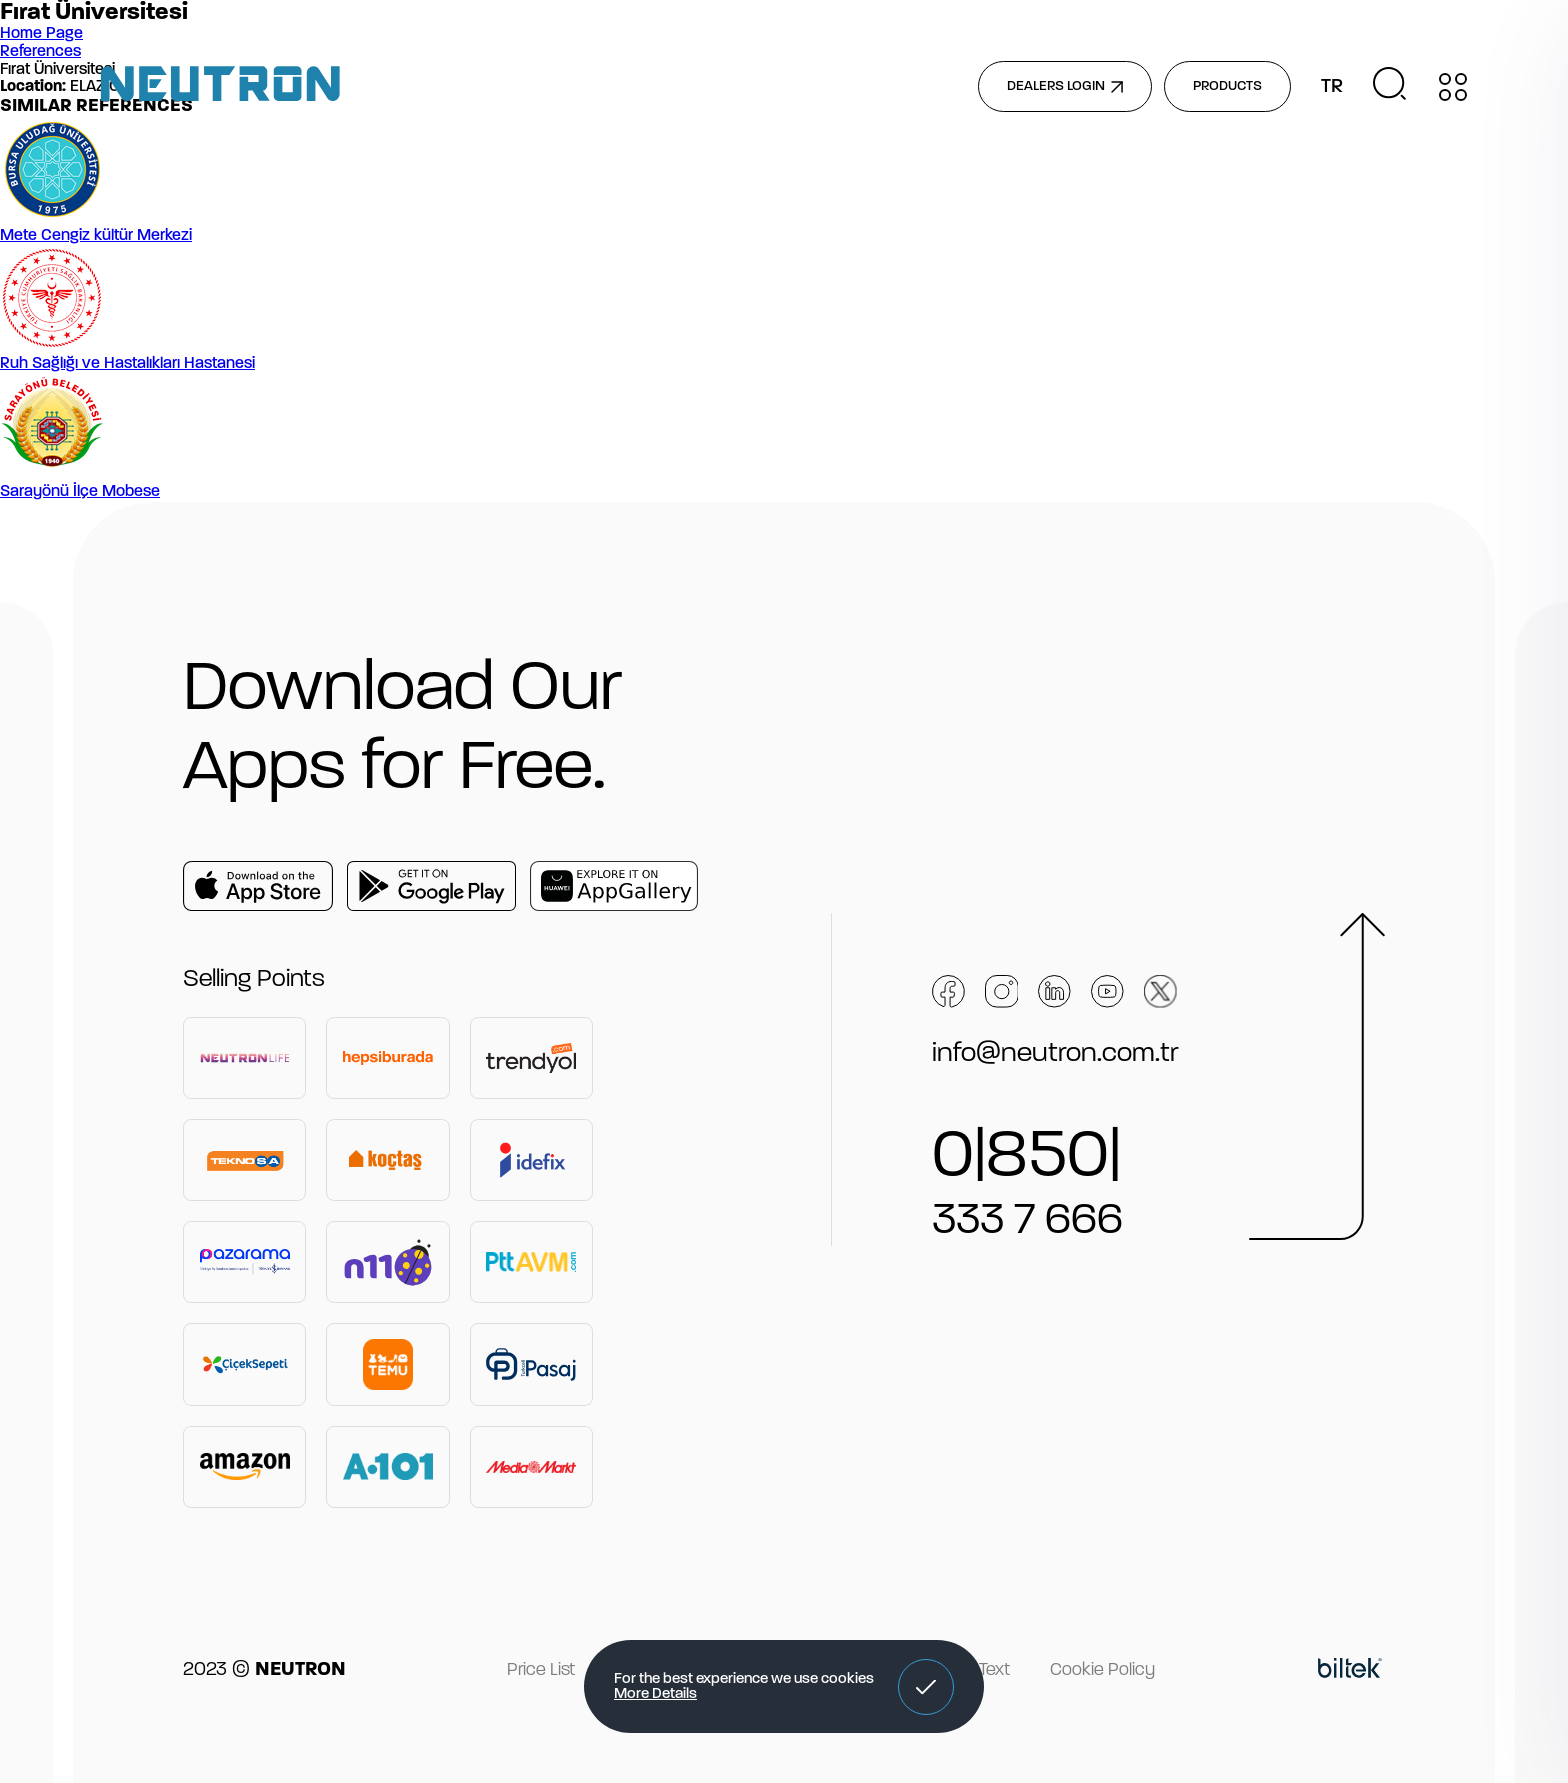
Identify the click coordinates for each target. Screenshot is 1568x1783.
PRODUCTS (1227, 86)
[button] (926, 1687)
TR (1332, 87)
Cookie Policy (1102, 1670)
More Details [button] (655, 1694)
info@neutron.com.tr (1055, 1054)
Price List (541, 1670)
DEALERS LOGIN (1065, 86)
